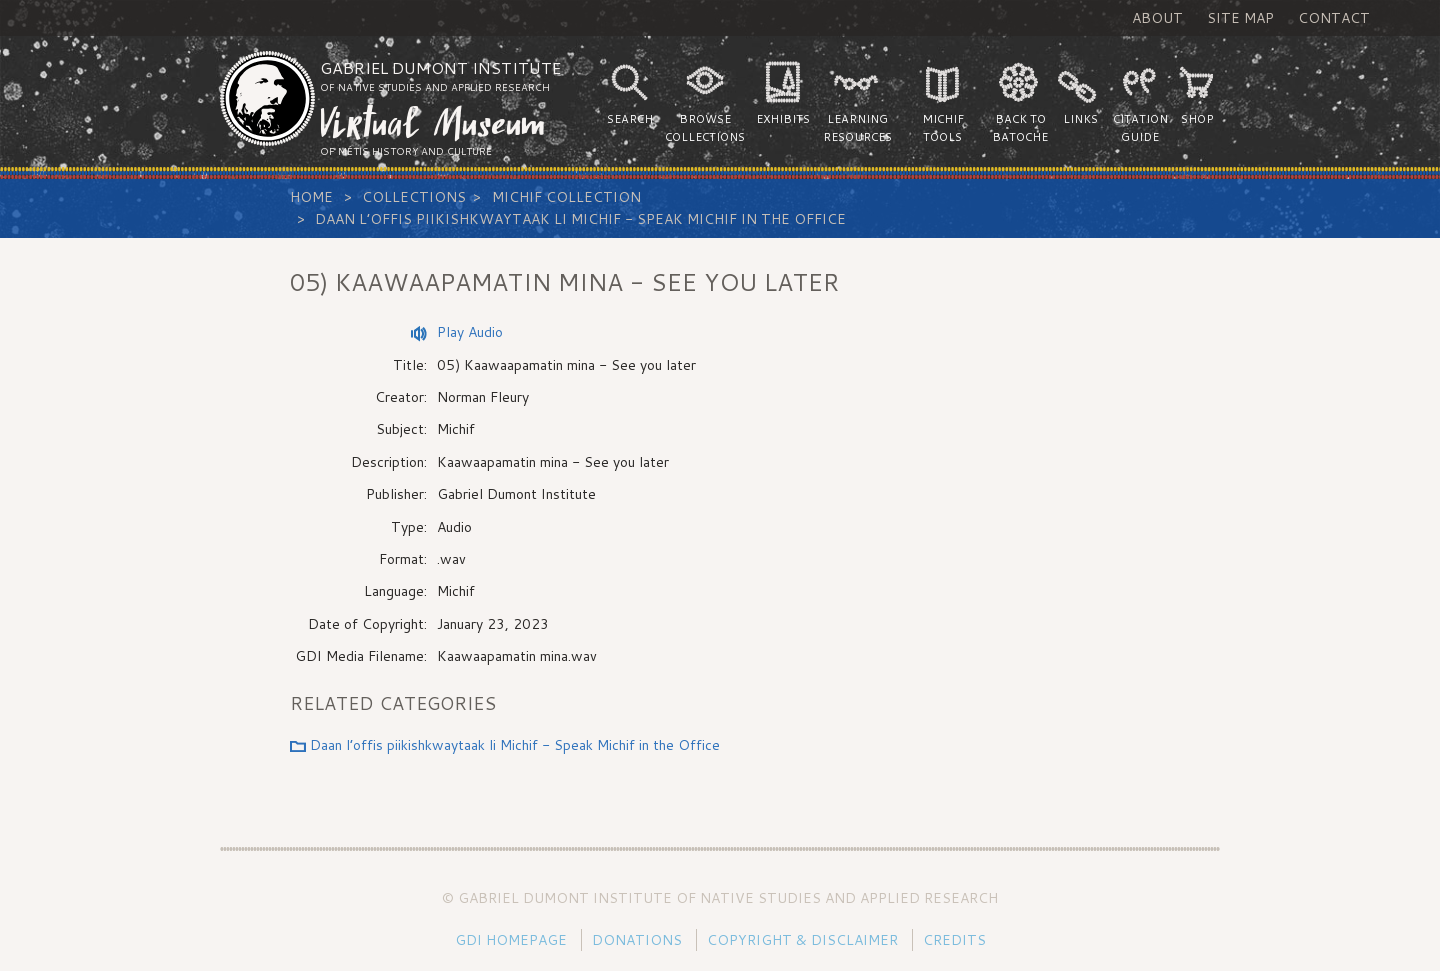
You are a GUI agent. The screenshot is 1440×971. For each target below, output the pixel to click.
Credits (954, 940)
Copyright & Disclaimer (802, 940)
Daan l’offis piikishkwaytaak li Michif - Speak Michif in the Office (580, 219)
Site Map (1240, 18)
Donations (637, 940)
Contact (1334, 18)
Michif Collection (566, 197)
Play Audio (470, 332)
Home (311, 197)
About (1157, 18)
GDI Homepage (511, 940)
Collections (414, 197)
